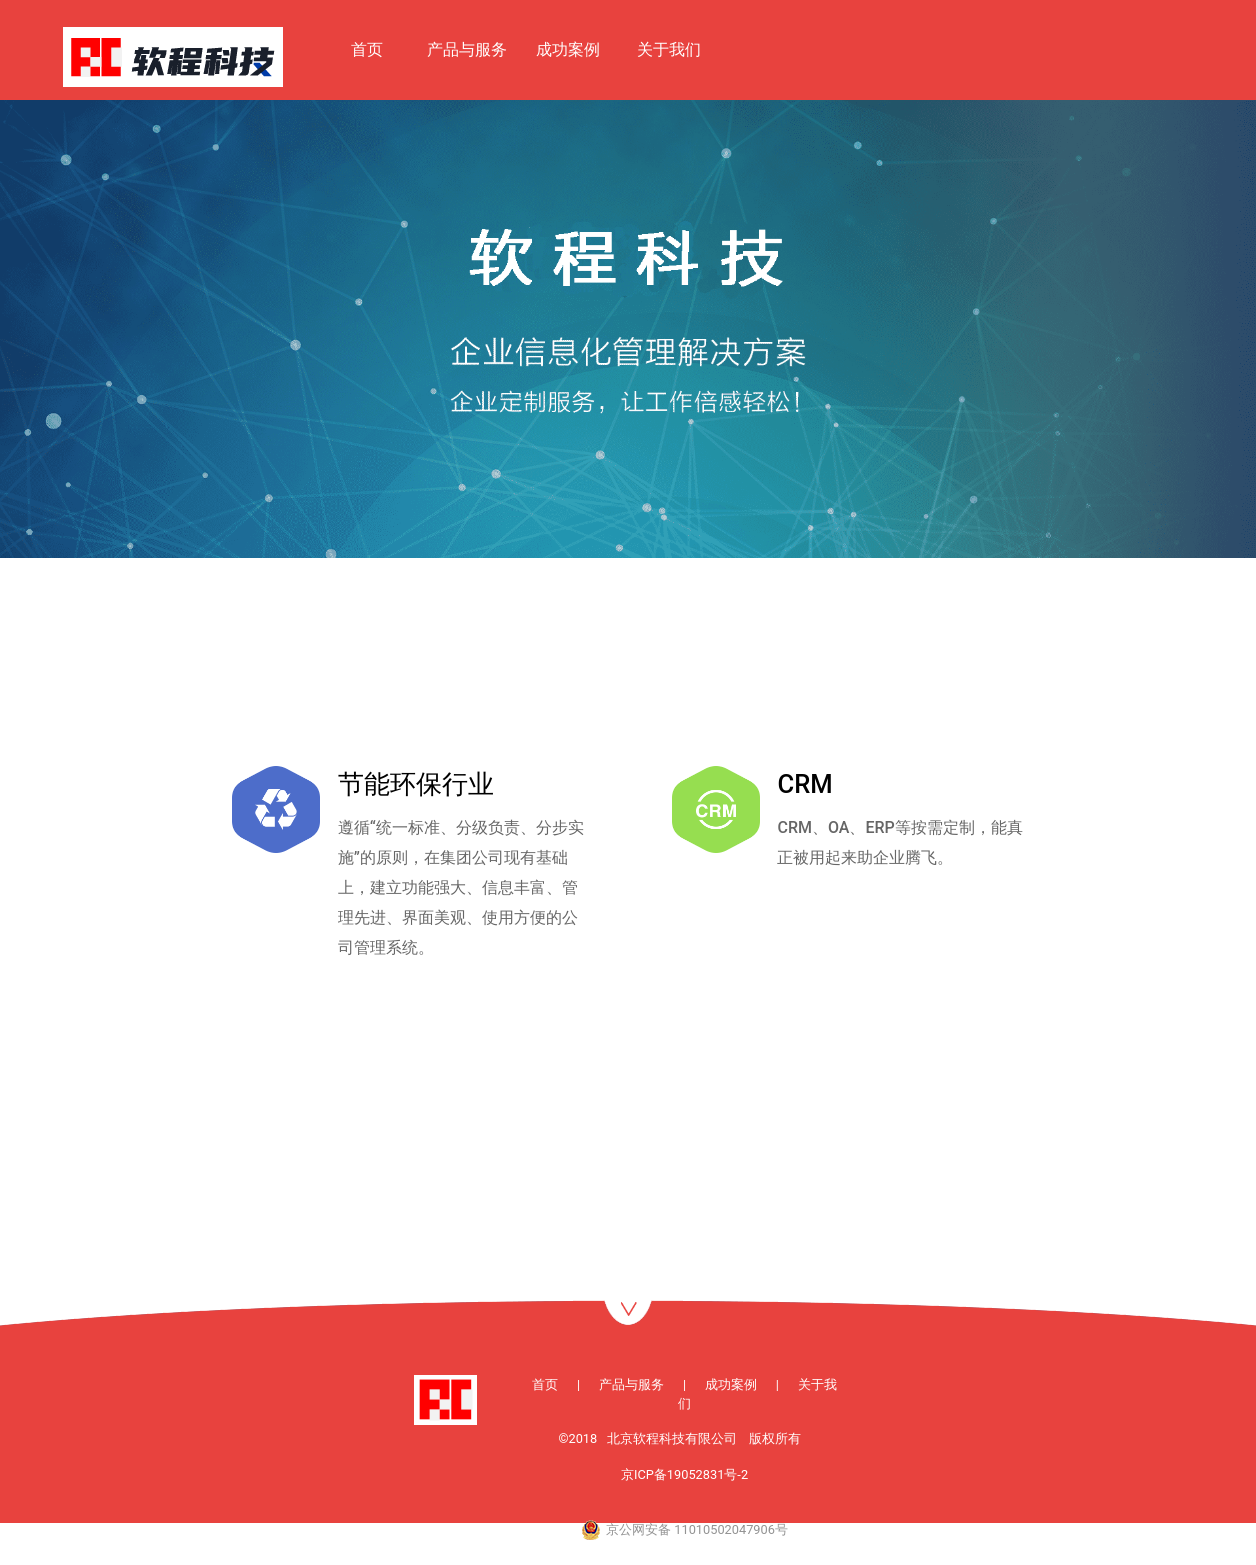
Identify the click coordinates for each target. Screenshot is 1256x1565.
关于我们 (669, 49)
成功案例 (568, 49)
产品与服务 (467, 49)
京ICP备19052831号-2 (684, 1474)
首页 (367, 49)
